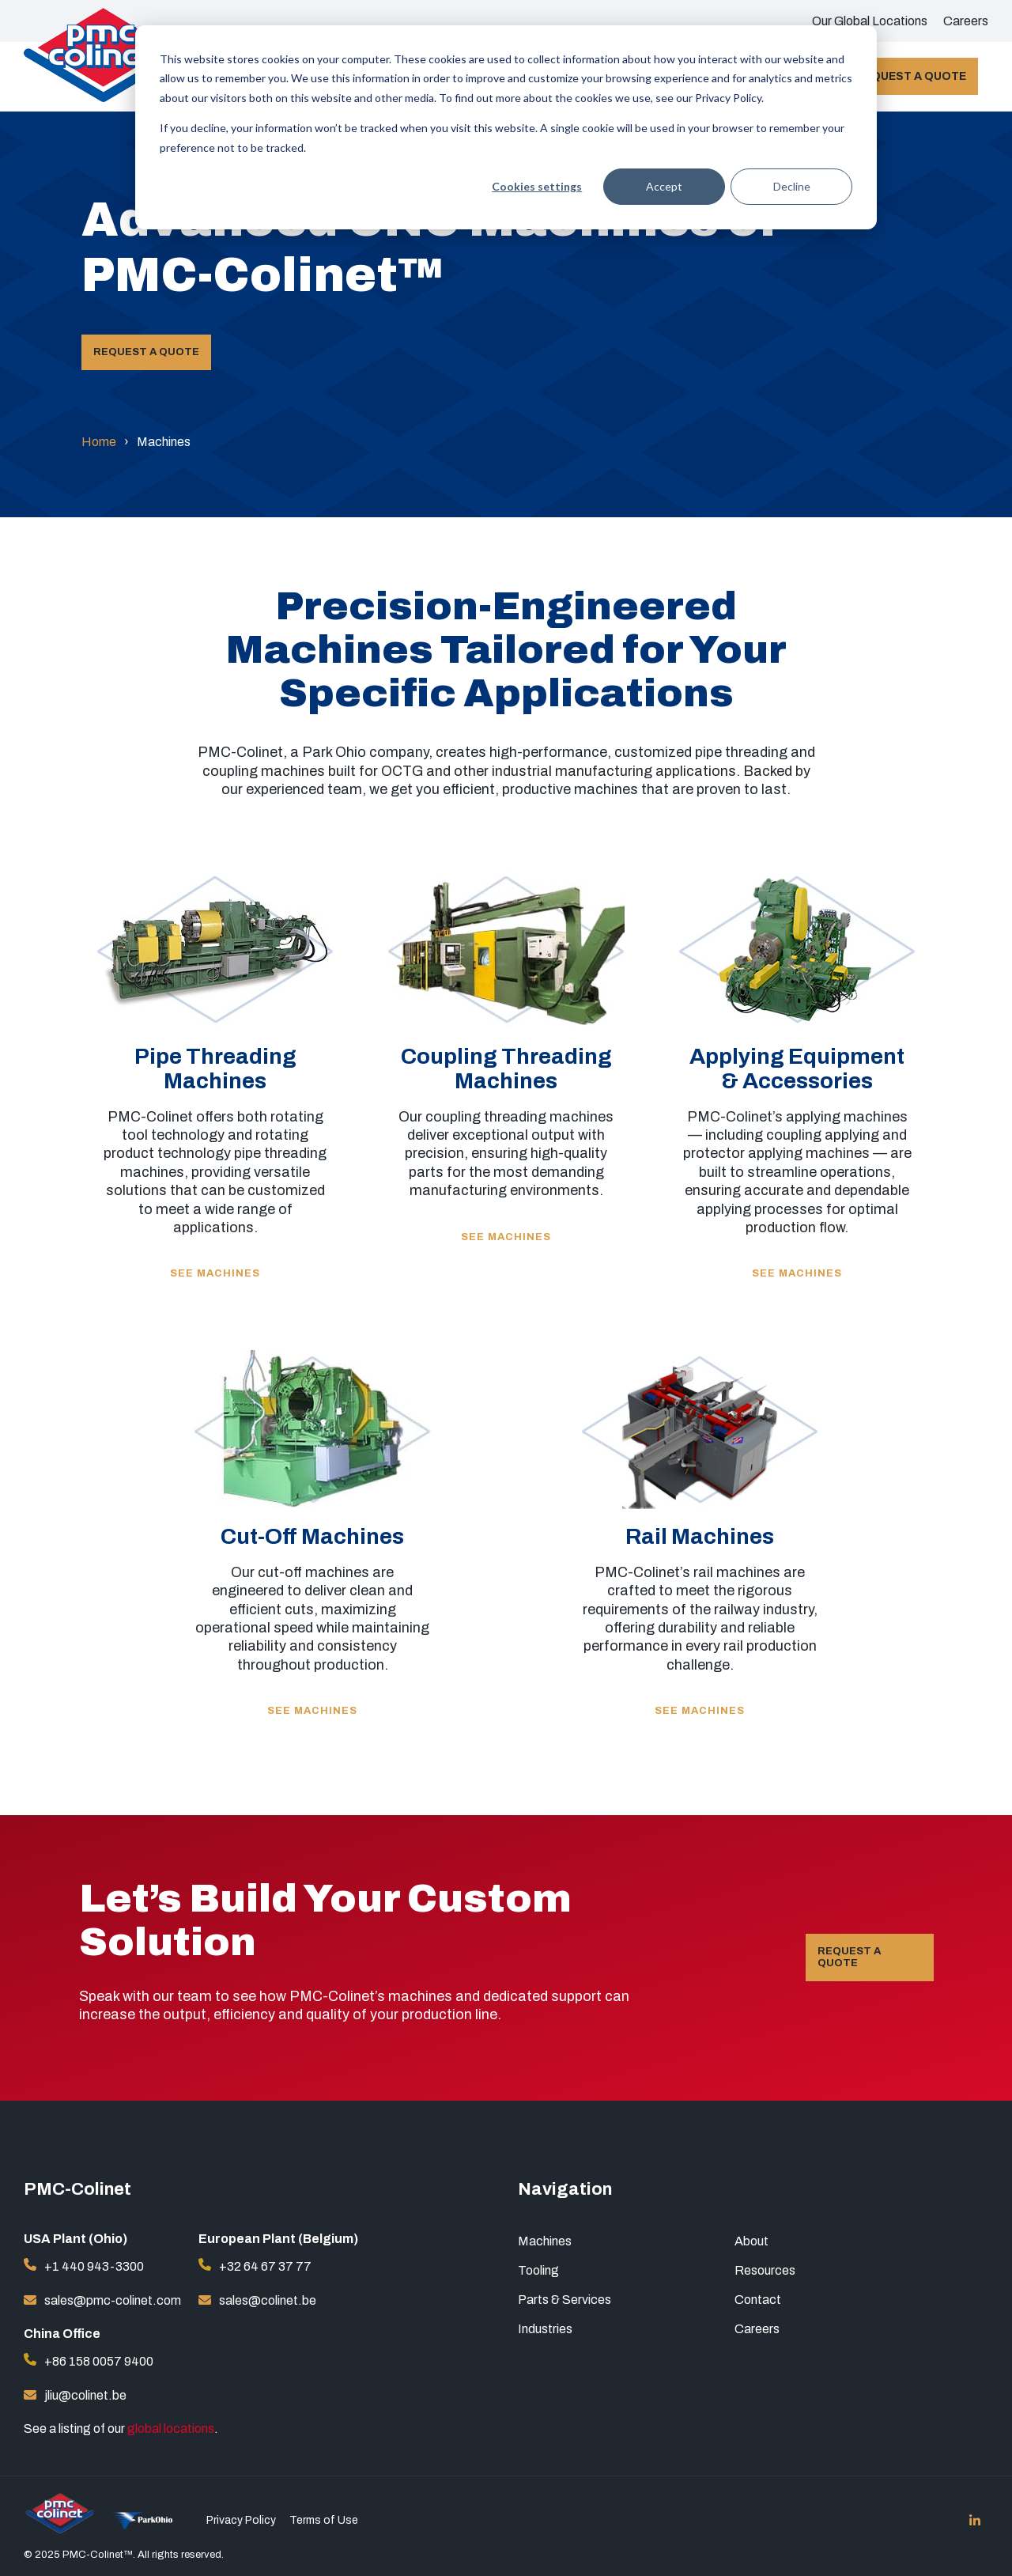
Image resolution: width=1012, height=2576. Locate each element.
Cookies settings (537, 186)
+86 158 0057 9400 (98, 2361)
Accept (664, 186)
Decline (791, 186)
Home (98, 441)
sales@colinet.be (267, 2300)
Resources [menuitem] (764, 2270)
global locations (170, 2428)
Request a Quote (911, 76)
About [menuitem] (751, 2241)
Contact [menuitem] (757, 2299)
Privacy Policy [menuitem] (241, 2520)
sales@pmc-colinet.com (112, 2300)
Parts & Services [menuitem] (564, 2299)
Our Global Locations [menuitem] (869, 21)
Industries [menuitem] (545, 2329)
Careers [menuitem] (965, 21)
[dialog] (506, 127)
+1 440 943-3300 (94, 2266)
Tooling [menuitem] (538, 2270)
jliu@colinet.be (85, 2395)
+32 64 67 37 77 (265, 2266)
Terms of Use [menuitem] (323, 2520)
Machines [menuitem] (545, 2241)
